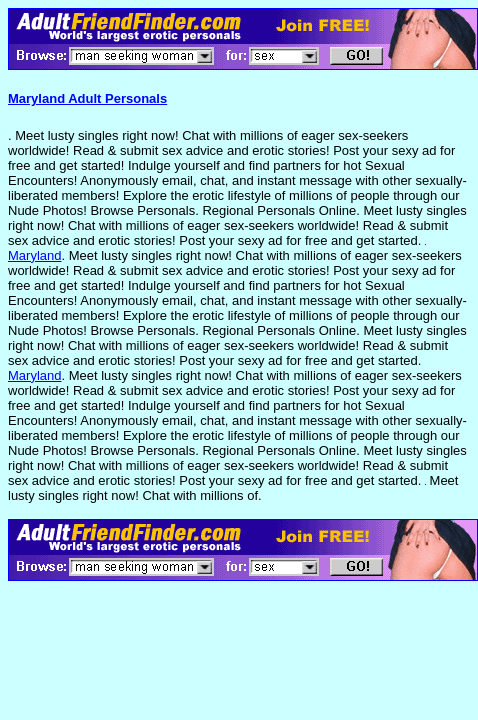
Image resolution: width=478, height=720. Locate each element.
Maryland (34, 255)
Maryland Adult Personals (87, 98)
